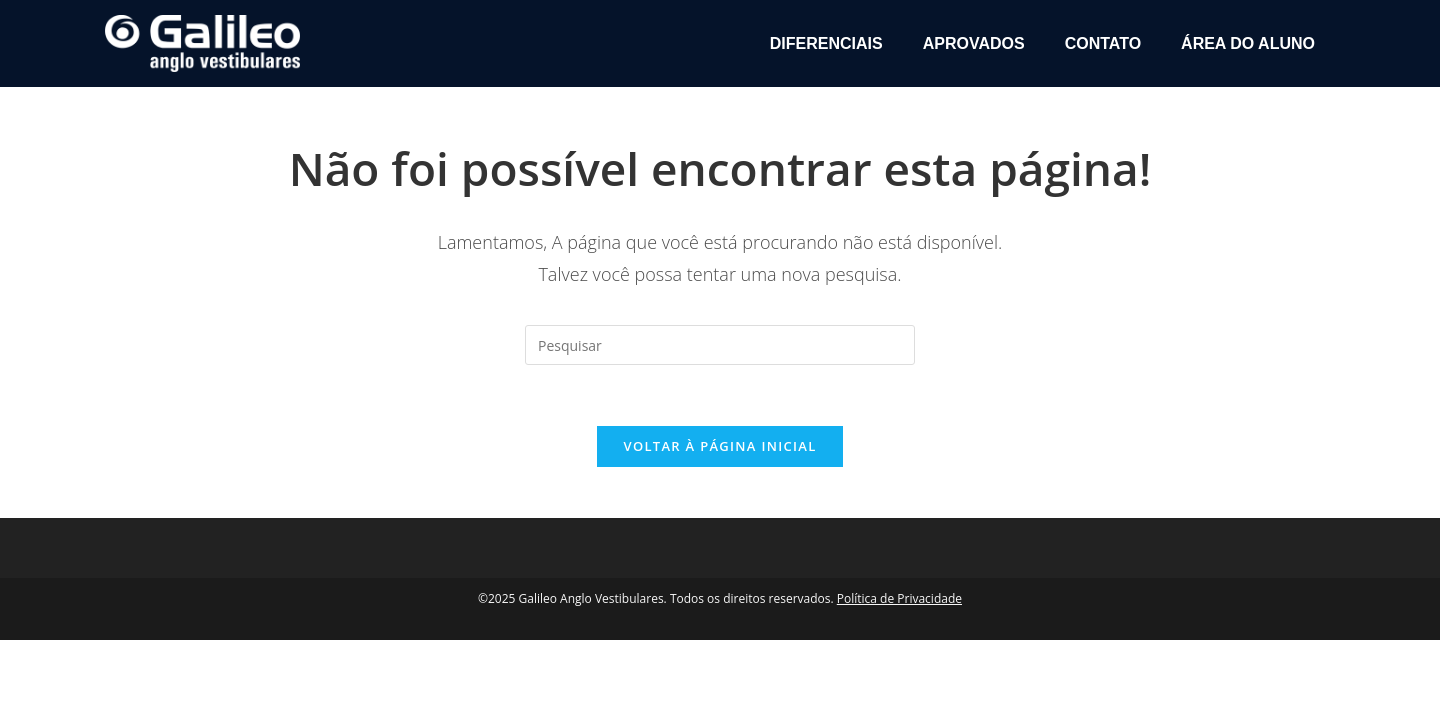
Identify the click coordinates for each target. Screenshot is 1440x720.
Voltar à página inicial (719, 446)
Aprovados (974, 43)
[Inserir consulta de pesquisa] (720, 345)
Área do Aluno (1248, 43)
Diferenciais (826, 43)
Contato (1103, 43)
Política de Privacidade (899, 598)
